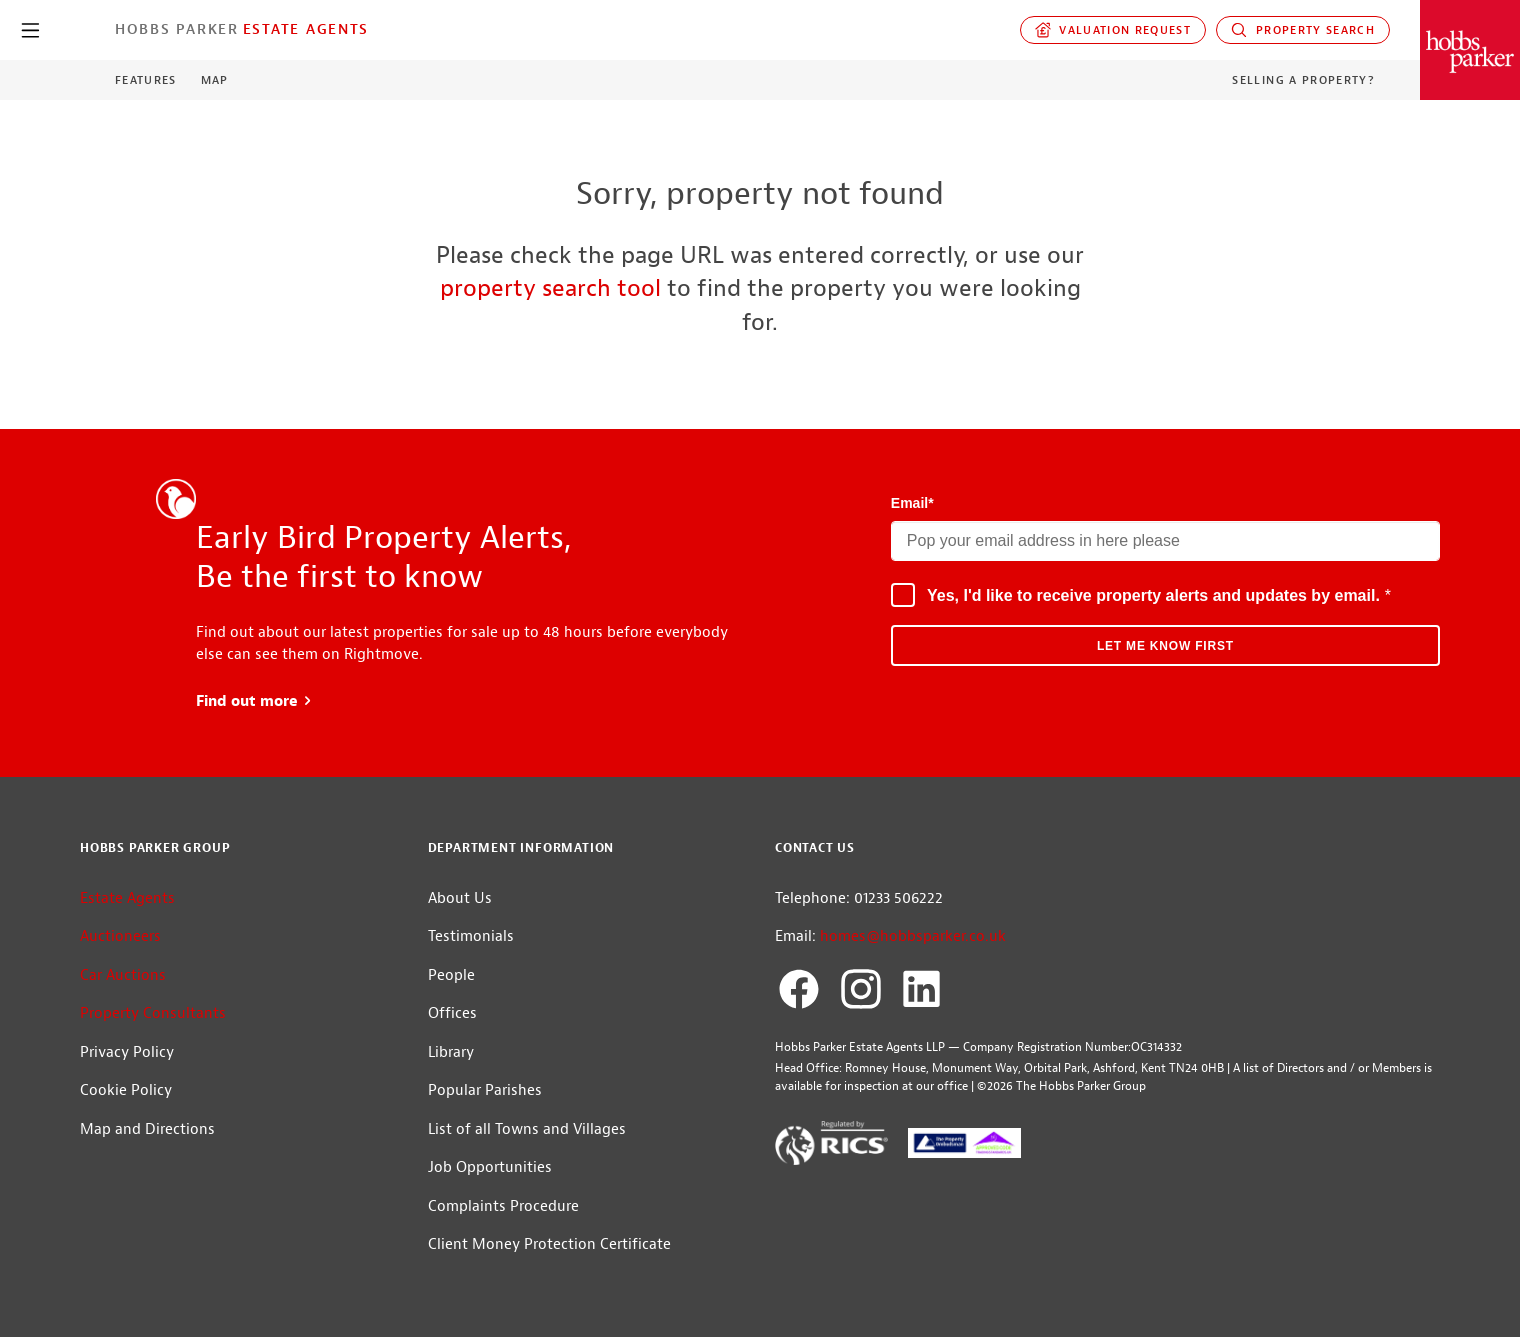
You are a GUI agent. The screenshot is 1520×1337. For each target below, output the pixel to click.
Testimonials (471, 936)
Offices (452, 1013)
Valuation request (1113, 30)
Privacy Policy (127, 1052)
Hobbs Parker (177, 29)
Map (215, 80)
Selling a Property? (1303, 80)
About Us (460, 898)
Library (451, 1052)
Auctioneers (120, 936)
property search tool (550, 288)
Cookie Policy (126, 1090)
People (451, 975)
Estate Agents (306, 29)
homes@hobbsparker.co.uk (913, 936)
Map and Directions (147, 1129)
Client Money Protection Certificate (549, 1244)
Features (146, 80)
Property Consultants (153, 1013)
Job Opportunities (490, 1167)
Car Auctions (123, 975)
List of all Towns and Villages (527, 1129)
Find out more (254, 701)
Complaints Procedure (503, 1206)
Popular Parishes (485, 1090)
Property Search (1303, 30)
